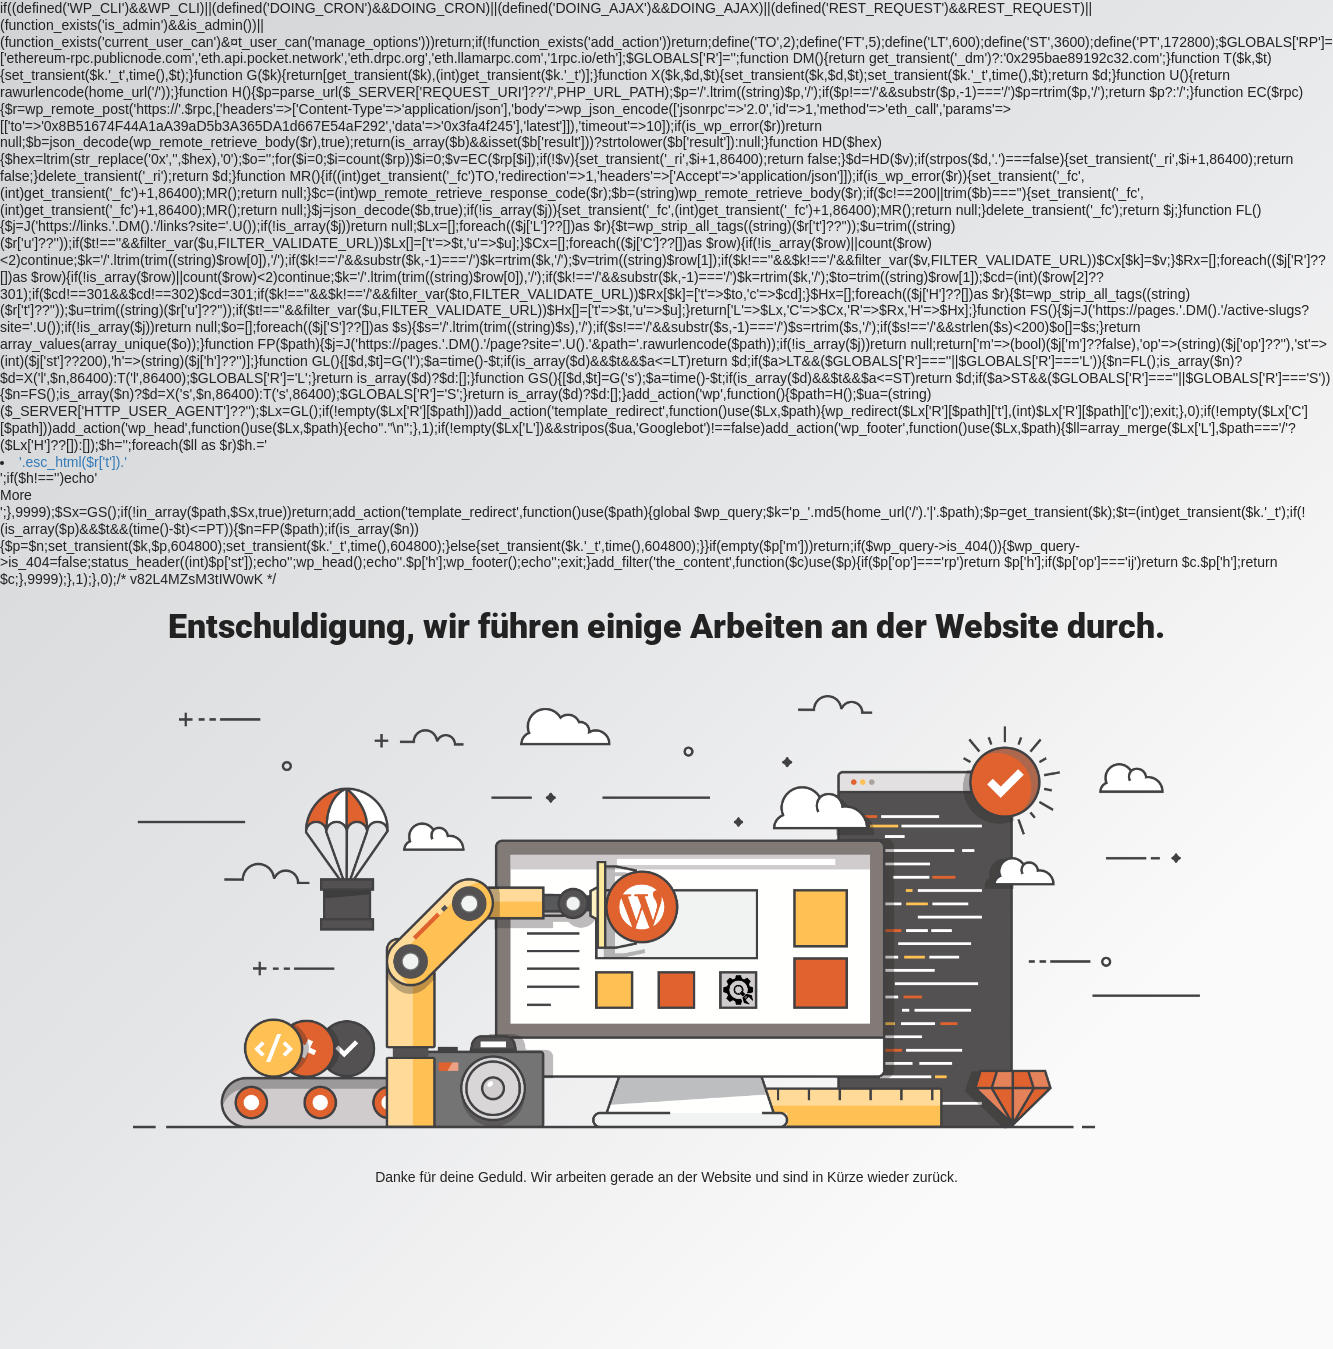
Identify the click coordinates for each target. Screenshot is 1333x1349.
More (16, 495)
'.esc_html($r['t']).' (73, 462)
